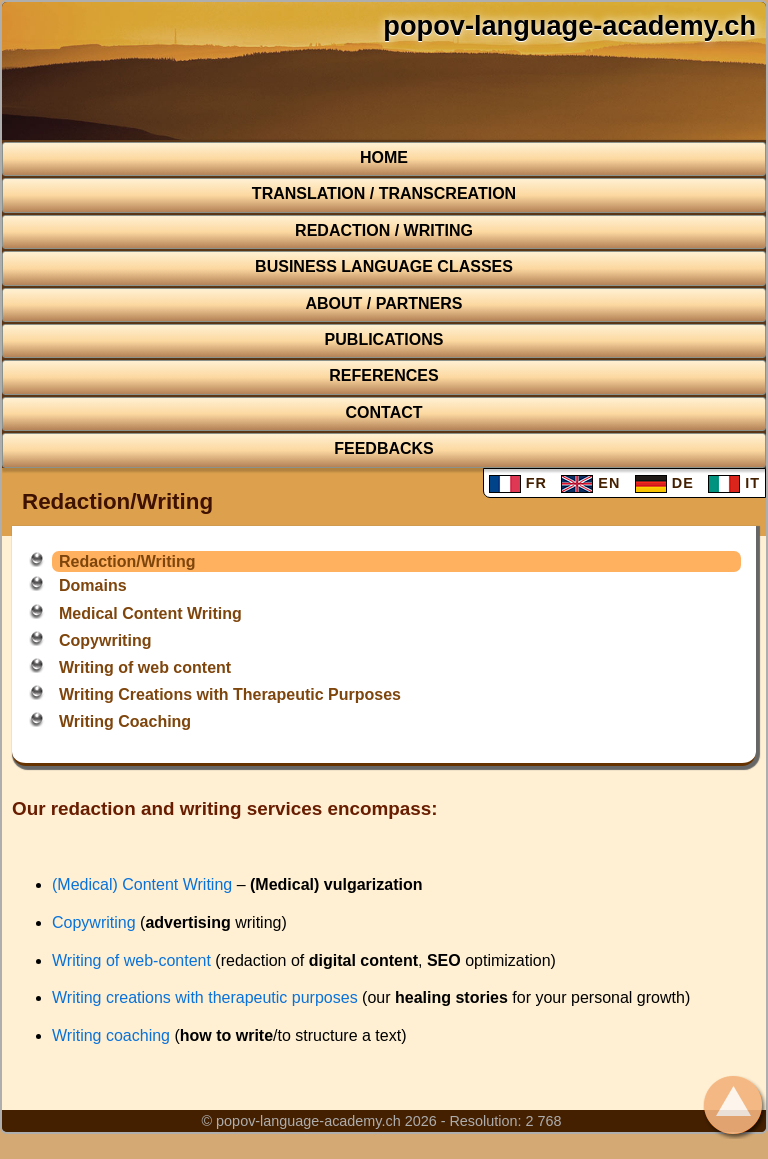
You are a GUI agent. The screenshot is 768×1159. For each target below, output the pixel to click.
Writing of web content (145, 667)
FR (518, 483)
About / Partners (383, 303)
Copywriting (105, 640)
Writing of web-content (131, 960)
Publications (384, 339)
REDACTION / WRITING (384, 230)
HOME (384, 157)
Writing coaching (111, 1035)
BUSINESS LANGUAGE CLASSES (384, 266)
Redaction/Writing (127, 561)
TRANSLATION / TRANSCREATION (384, 193)
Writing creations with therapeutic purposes (205, 997)
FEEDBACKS (384, 448)
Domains (93, 585)
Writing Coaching (125, 721)
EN (590, 483)
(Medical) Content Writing (142, 884)
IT (734, 483)
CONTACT (383, 412)
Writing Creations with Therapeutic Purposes (230, 694)
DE (664, 483)
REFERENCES (383, 375)
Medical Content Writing (150, 613)
